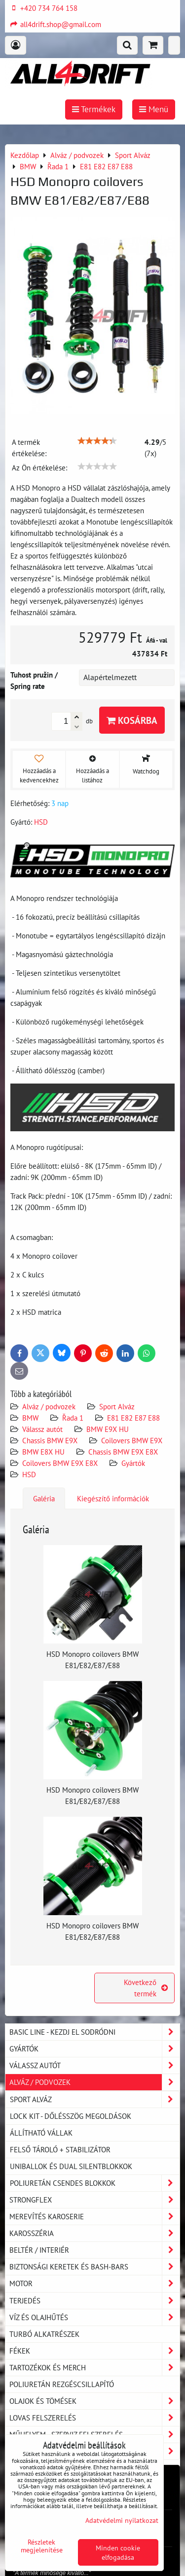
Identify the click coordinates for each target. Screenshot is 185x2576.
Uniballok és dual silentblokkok (71, 2166)
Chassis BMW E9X (49, 1440)
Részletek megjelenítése (42, 2546)
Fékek (94, 2351)
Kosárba (132, 720)
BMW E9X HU (107, 1429)
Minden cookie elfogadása (118, 2552)
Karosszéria (94, 2233)
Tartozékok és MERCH (94, 2367)
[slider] (97, 441)
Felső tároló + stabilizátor (60, 2149)
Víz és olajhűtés (94, 2317)
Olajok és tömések (94, 2401)
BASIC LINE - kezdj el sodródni (94, 2032)
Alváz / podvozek (48, 1406)
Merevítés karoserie (94, 2216)
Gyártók (133, 1463)
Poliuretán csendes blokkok (94, 2183)
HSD (29, 1474)
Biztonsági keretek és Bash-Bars (94, 2267)
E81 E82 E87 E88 (133, 1418)
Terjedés (94, 2301)
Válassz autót (42, 1429)
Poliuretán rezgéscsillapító (61, 2384)
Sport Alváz (117, 1406)
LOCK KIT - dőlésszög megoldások (70, 2116)
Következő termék (146, 1987)
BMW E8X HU (43, 1452)
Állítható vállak (41, 2133)
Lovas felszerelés (94, 2418)
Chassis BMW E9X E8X (123, 1452)
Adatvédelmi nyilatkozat (121, 2520)
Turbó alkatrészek (44, 2334)
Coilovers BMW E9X (131, 1440)
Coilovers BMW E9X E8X (60, 1463)
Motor (94, 2283)
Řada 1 (72, 1418)
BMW (30, 1418)
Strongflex (94, 2200)
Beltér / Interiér (94, 2250)
